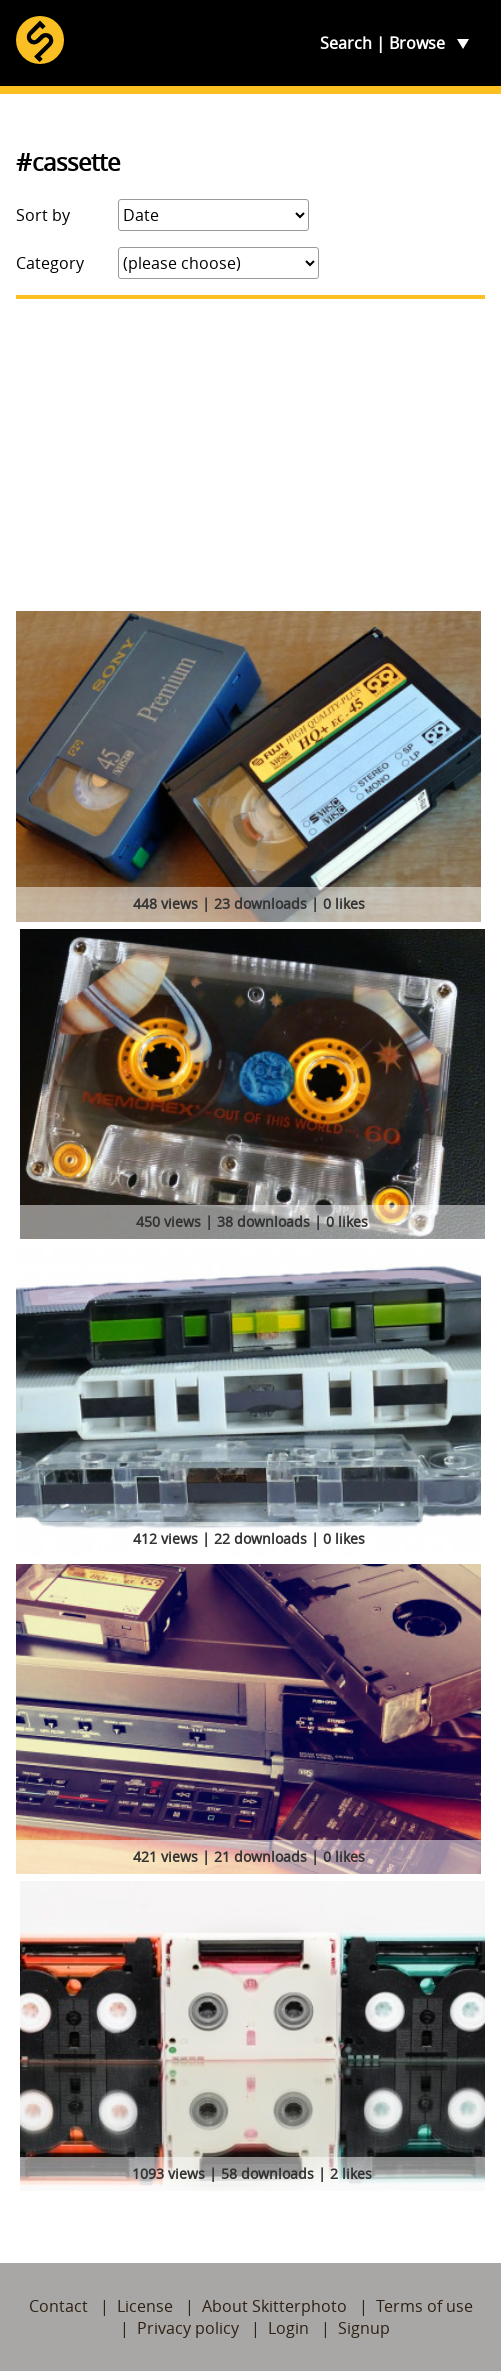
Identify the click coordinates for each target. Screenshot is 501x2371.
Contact (58, 2306)
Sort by (43, 215)
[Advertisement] (250, 455)
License (145, 2306)
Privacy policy (188, 2328)
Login (288, 2328)
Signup (364, 2328)
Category (50, 263)
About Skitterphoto (274, 2306)
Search (346, 43)
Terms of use (424, 2306)
